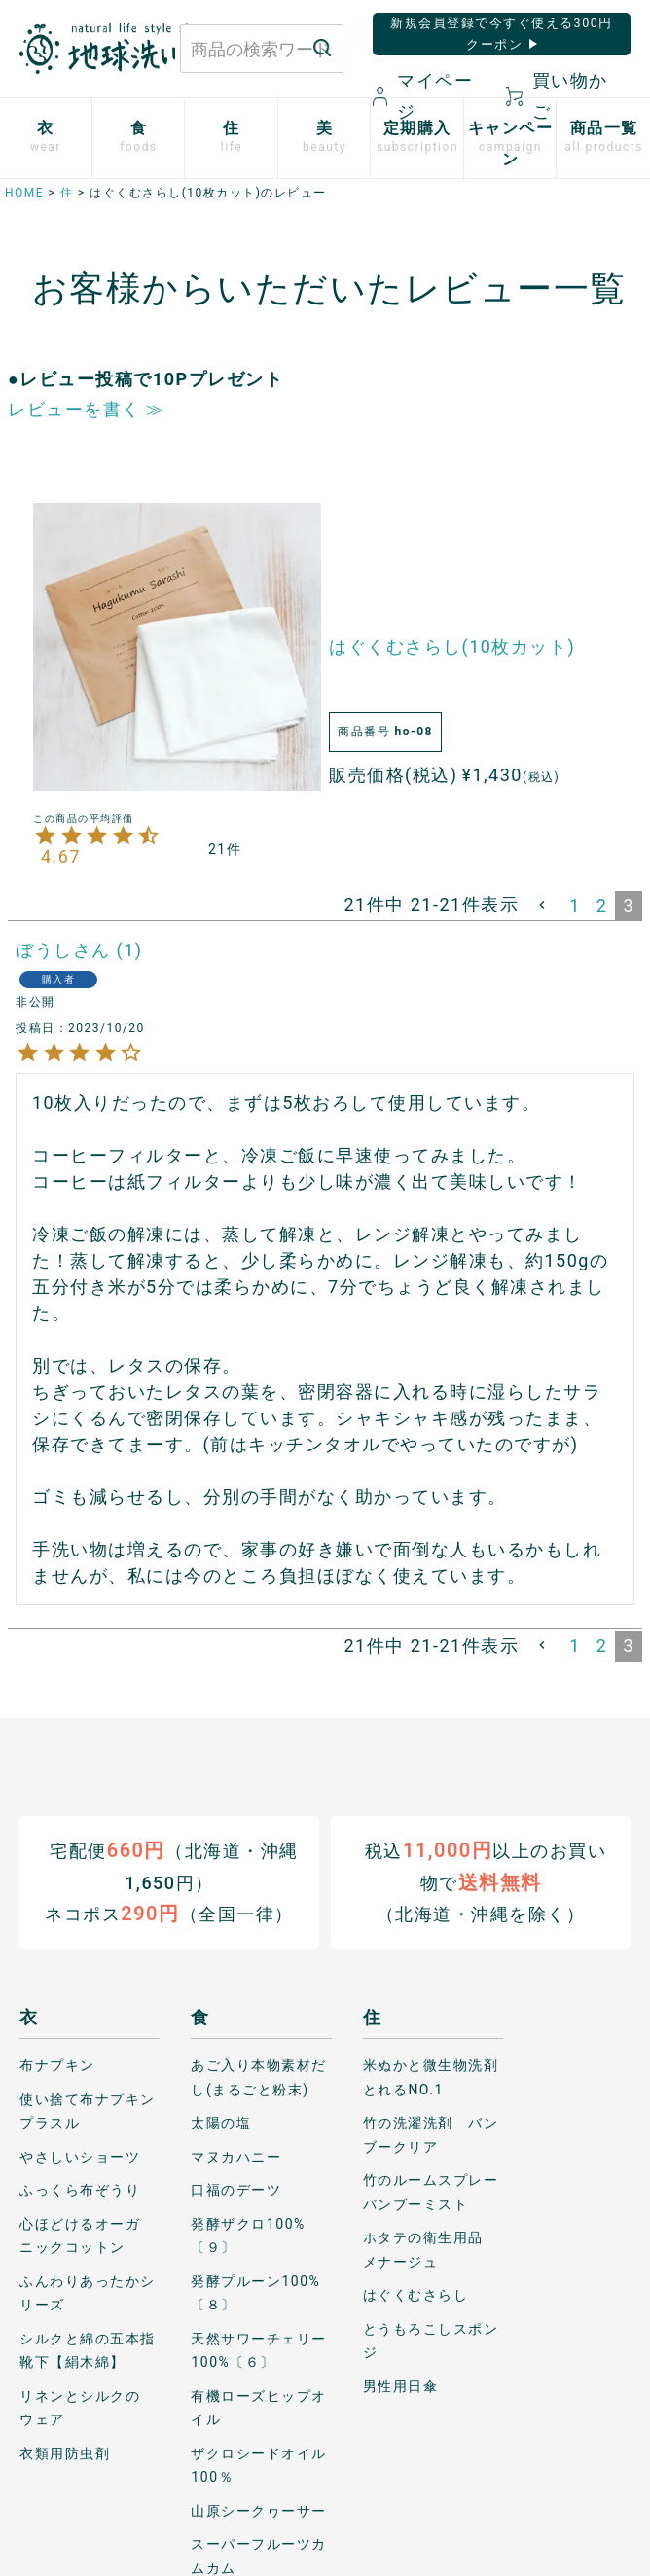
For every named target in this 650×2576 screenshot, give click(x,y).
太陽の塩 (221, 2122)
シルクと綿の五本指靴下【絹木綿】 (87, 2350)
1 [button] (575, 905)
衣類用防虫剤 (64, 2452)
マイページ (423, 96)
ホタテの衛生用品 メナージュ (431, 2250)
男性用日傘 (401, 2385)
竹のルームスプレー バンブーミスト (433, 2192)
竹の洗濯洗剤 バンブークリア (431, 2135)
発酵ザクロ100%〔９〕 (248, 2235)
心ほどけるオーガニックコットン (79, 2235)
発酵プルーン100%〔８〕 (255, 2292)
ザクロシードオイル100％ (259, 2465)
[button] (543, 904)
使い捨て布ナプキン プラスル (89, 2110)
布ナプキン (57, 2065)
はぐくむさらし (416, 2295)
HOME (24, 192)
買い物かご (557, 96)
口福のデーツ (236, 2190)
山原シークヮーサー (259, 2510)
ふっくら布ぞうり (79, 2190)
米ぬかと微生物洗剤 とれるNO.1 (433, 2077)
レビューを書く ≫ (86, 409)
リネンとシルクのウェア (79, 2407)
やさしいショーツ (79, 2156)
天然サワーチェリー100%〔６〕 (259, 2350)
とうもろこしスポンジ (431, 2340)
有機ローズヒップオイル (259, 2407)
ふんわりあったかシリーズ (87, 2292)
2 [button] (602, 905)
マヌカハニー (236, 2156)
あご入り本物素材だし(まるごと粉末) (259, 2077)
